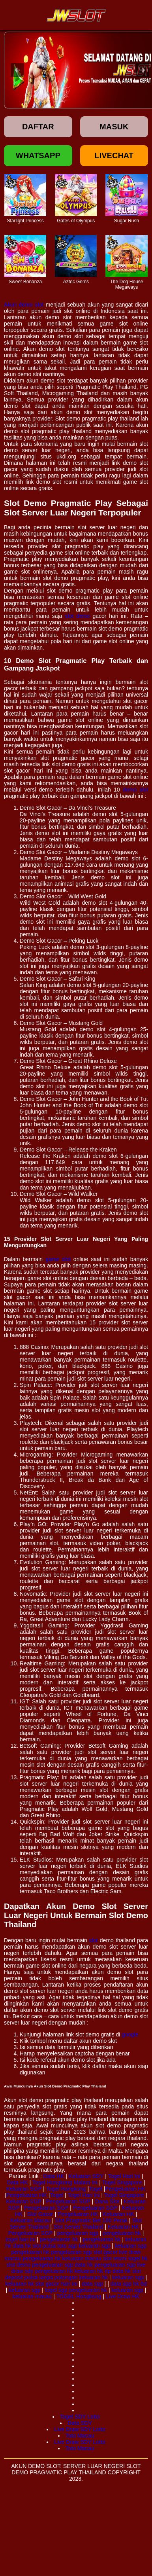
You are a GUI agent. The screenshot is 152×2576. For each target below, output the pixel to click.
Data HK (53, 2176)
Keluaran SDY (86, 2176)
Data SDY (80, 2423)
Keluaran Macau (30, 2220)
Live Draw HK (123, 2296)
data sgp (92, 2284)
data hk (22, 2246)
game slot (58, 1259)
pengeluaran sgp (77, 2233)
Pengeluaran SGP (68, 2201)
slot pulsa (44, 2246)
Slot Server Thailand (78, 2227)
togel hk (138, 2258)
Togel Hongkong (66, 2189)
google (130, 2034)
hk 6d (139, 2284)
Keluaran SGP (23, 2189)
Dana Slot (107, 2201)
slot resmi (115, 2258)
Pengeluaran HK (125, 2189)
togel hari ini (21, 2239)
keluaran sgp (94, 2246)
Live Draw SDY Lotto (79, 2429)
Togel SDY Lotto (80, 2416)
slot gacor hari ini (56, 2284)
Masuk (113, 126)
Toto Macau (80, 2435)
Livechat (113, 155)
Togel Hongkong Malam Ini (65, 2182)
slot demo (77, 616)
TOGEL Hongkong (78, 2296)
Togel (95, 2189)
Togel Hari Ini (124, 2176)
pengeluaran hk (122, 2233)
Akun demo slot (23, 304)
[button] (17, 70)
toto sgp (67, 2246)
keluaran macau (81, 2258)
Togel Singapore (122, 2182)
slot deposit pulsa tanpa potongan (73, 2274)
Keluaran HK (118, 2214)
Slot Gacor (40, 2214)
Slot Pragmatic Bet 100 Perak (91, 2220)
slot (93, 1940)
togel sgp (56, 2290)
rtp (108, 2271)
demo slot (135, 789)
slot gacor (106, 2252)
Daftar (38, 126)
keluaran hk (89, 2271)
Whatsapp (38, 155)
